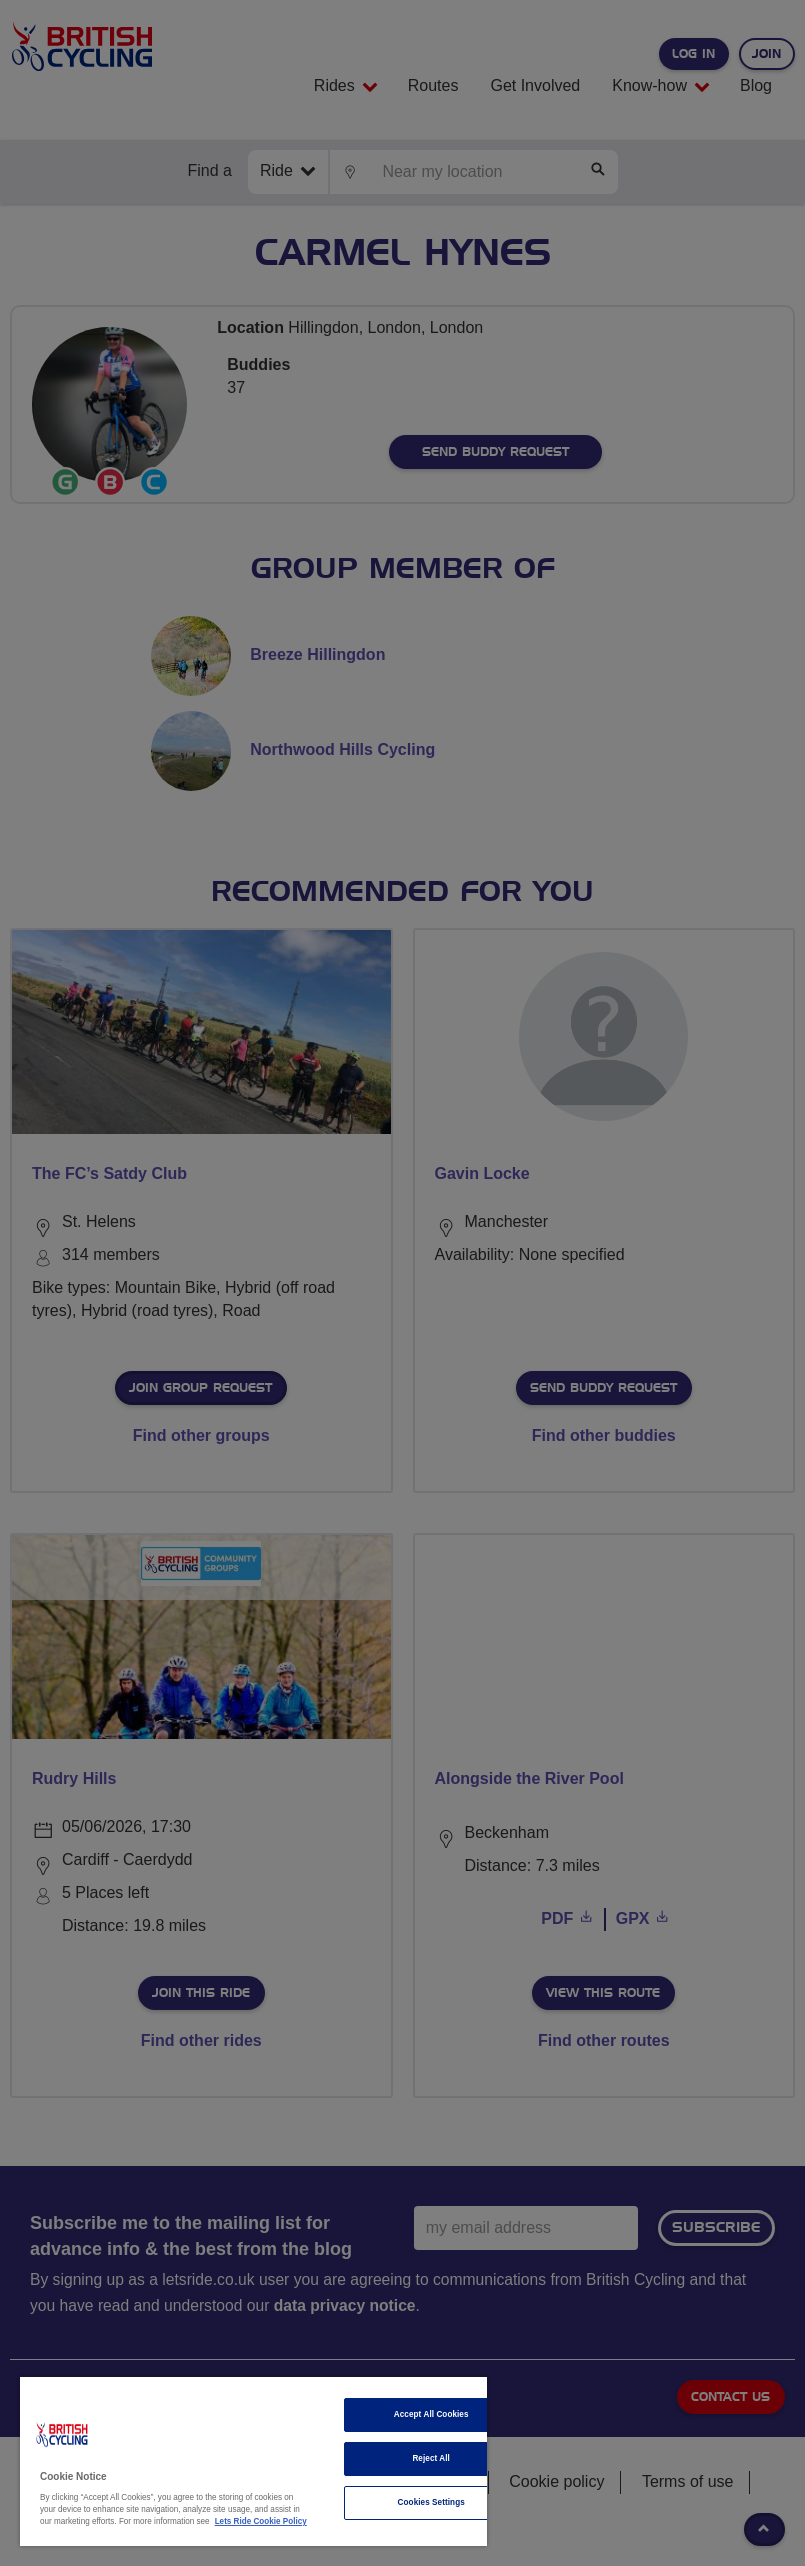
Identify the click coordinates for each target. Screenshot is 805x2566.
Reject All (431, 2458)
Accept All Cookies (431, 2414)
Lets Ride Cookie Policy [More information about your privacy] (261, 2521)
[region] (253, 2461)
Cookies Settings (431, 2502)
